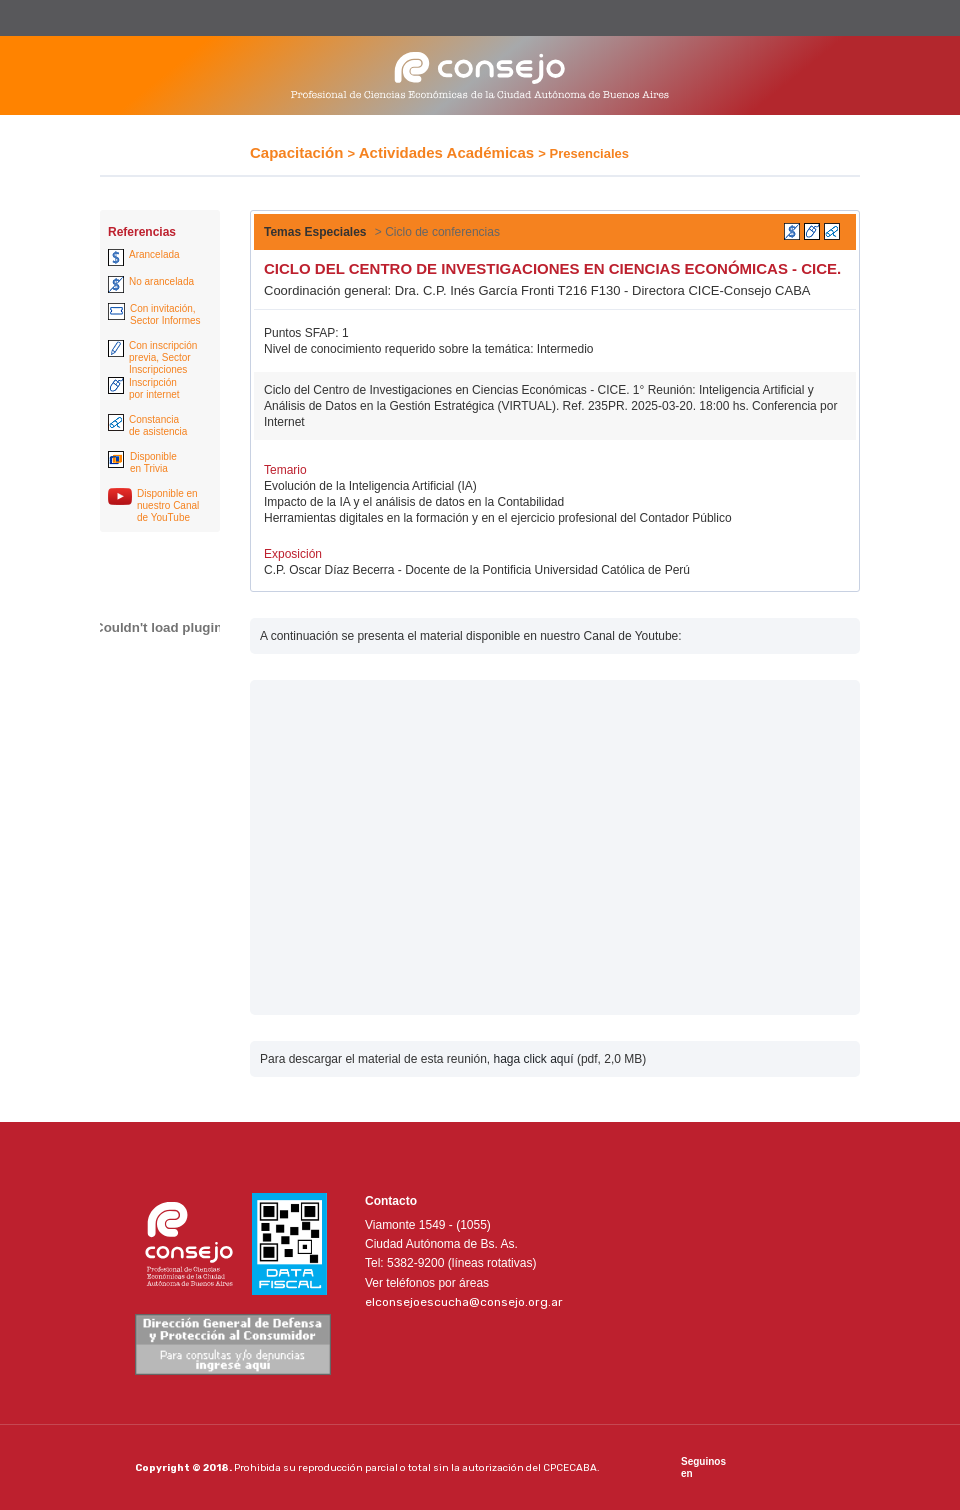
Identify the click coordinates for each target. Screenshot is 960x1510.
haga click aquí (533, 1059)
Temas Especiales (315, 232)
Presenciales (590, 153)
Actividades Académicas (446, 152)
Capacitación (296, 152)
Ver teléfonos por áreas (427, 1283)
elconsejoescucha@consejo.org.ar (464, 1302)
